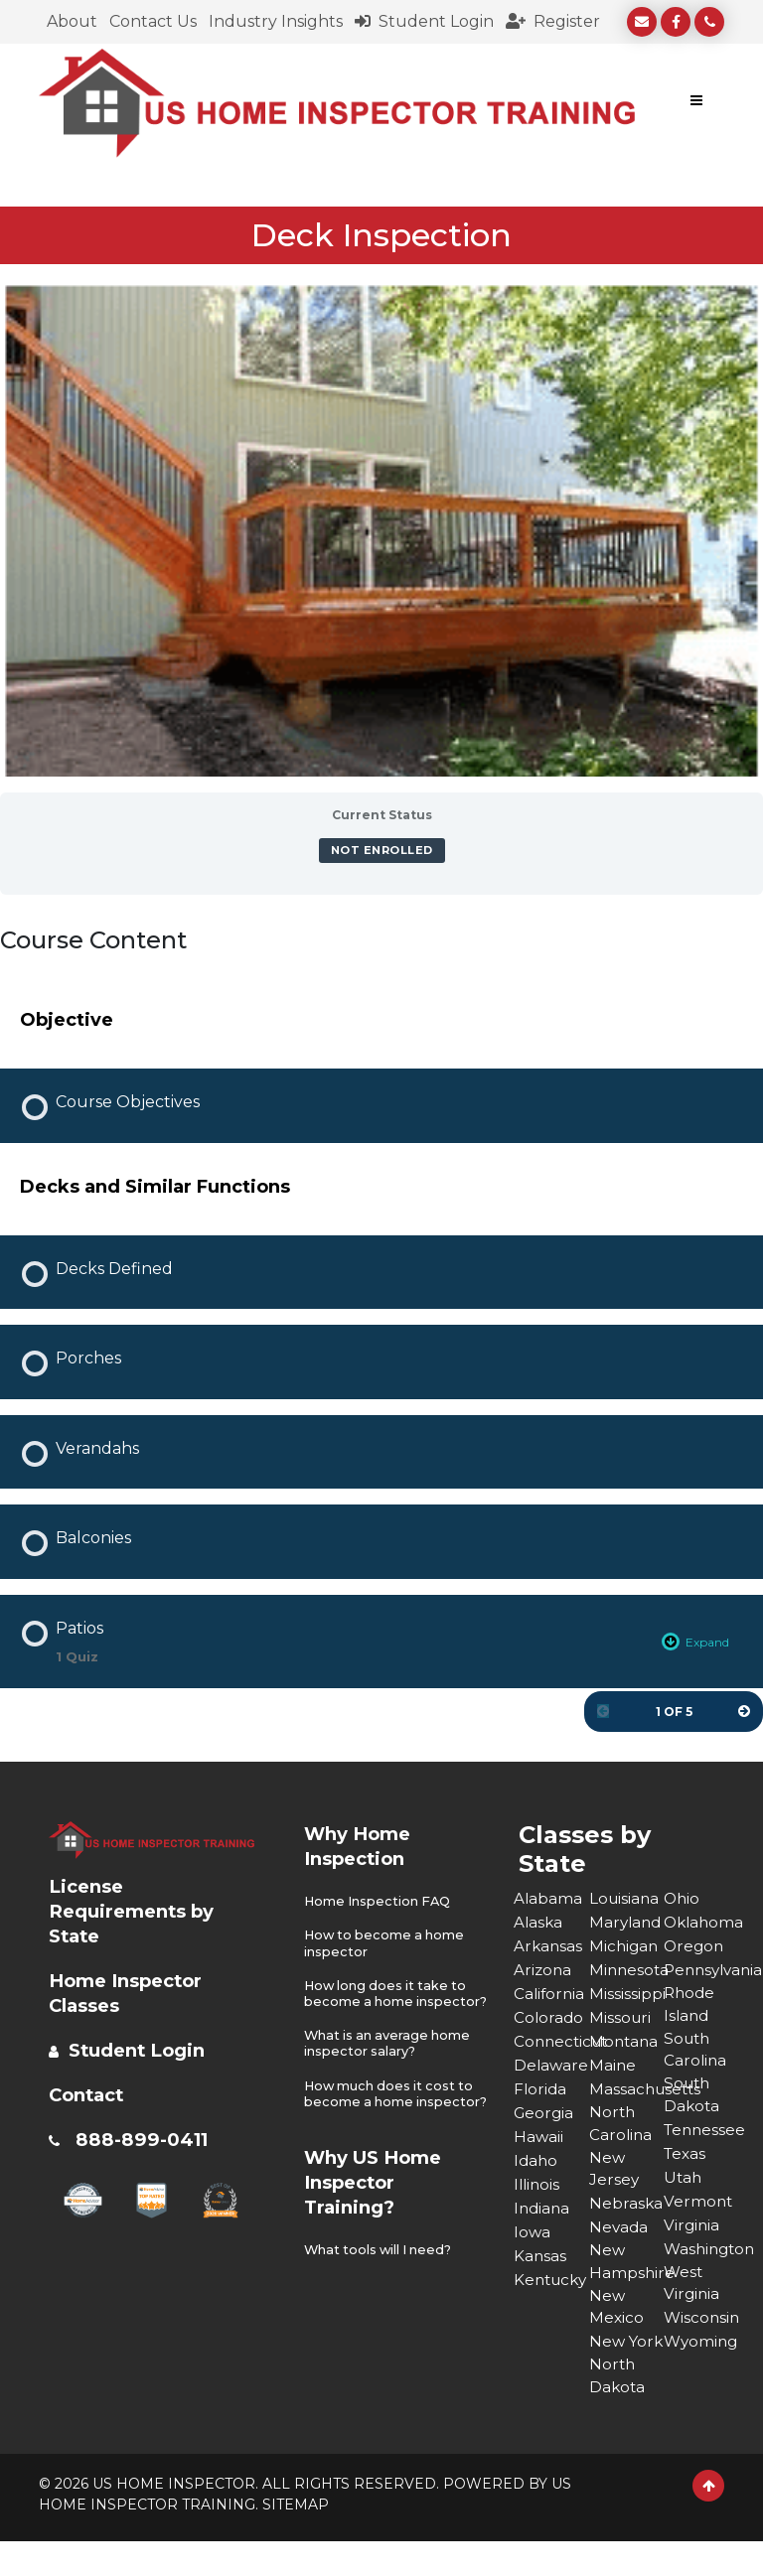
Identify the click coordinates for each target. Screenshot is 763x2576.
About (72, 21)
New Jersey (614, 2171)
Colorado (549, 2016)
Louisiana (625, 1897)
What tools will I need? (381, 2274)
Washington (701, 2254)
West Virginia (692, 2290)
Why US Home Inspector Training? (381, 2206)
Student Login (424, 21)
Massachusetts (627, 2087)
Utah (683, 2183)
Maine (613, 2064)
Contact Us (153, 21)
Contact (91, 2093)
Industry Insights (276, 21)
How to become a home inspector (387, 1942)
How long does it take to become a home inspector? (388, 1998)
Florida (541, 2087)
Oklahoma (701, 1921)
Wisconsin (701, 2326)
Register (553, 21)
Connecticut (551, 2040)
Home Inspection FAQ (379, 1900)
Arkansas (549, 1944)
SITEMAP (295, 2539)
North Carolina (621, 2123)
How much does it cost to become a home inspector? (392, 2111)
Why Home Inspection (363, 1844)
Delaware (551, 2064)
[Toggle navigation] (696, 103)
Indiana (543, 2207)
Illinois (538, 2183)
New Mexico (617, 2314)
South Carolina (696, 2052)
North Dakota (618, 2409)
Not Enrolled (382, 850)
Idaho (536, 2159)
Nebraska (626, 2207)
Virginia (692, 2230)
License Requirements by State (139, 1909)
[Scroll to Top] (708, 2520)
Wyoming (701, 2350)
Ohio (682, 1897)
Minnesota (627, 1968)
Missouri (621, 2016)
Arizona (543, 1968)
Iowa (532, 2230)
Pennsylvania (701, 1968)
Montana (625, 2040)
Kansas (540, 2254)
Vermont (699, 2207)
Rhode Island (690, 2004)
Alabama (548, 1897)
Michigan (625, 1944)
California (550, 1992)
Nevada (619, 2230)
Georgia (545, 2111)
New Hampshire (627, 2266)
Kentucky (551, 2278)
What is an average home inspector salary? (389, 2055)
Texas (686, 2159)
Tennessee (701, 2135)
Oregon (695, 1944)
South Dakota (692, 2099)
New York (607, 2362)
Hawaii (539, 2135)
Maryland (627, 1921)
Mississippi (627, 1992)
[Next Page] (744, 1711)
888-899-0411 (147, 2138)
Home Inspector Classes (134, 1991)
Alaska (539, 1921)
